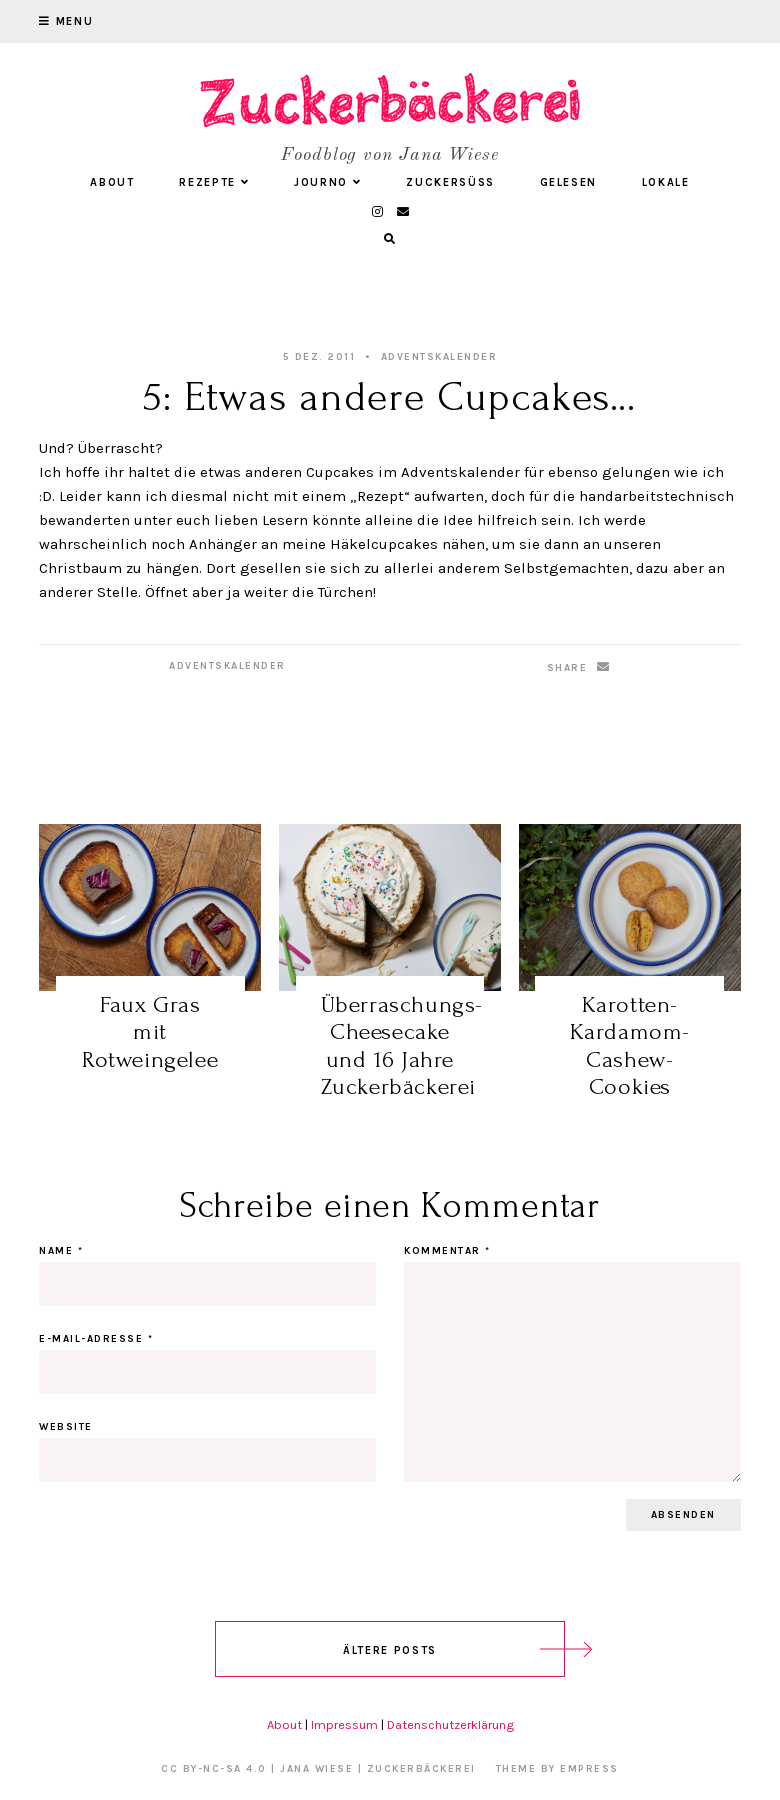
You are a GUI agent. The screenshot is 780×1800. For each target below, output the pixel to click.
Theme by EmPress (557, 1769)
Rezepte (214, 182)
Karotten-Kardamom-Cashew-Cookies (630, 1046)
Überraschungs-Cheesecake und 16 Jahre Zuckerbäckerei (402, 1046)
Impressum (344, 1724)
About (112, 182)
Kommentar (447, 1251)
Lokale (666, 182)
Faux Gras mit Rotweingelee (150, 1032)
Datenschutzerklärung (450, 1724)
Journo (328, 182)
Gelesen (569, 182)
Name (61, 1251)
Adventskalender (439, 357)
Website (66, 1427)
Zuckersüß (450, 182)
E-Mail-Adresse (96, 1339)
